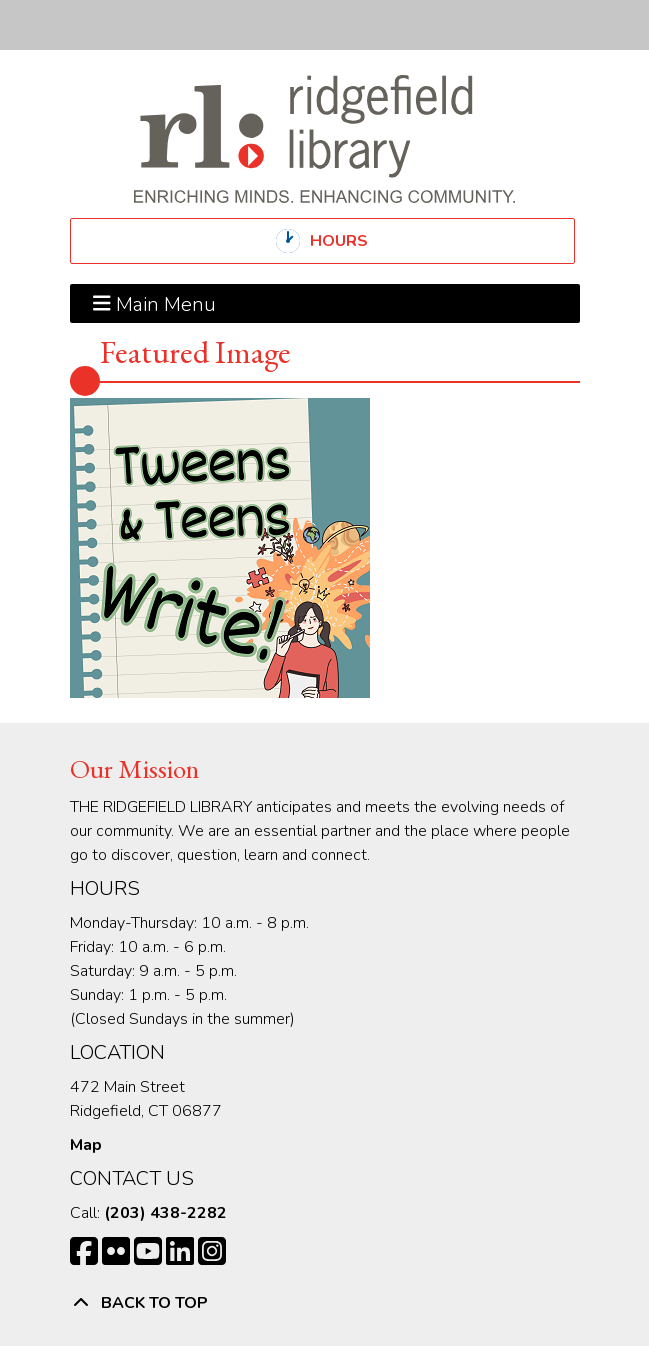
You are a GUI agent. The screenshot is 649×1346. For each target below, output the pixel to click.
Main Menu (154, 303)
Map (86, 1145)
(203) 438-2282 (165, 1213)
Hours (356, 241)
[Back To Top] (325, 1303)
